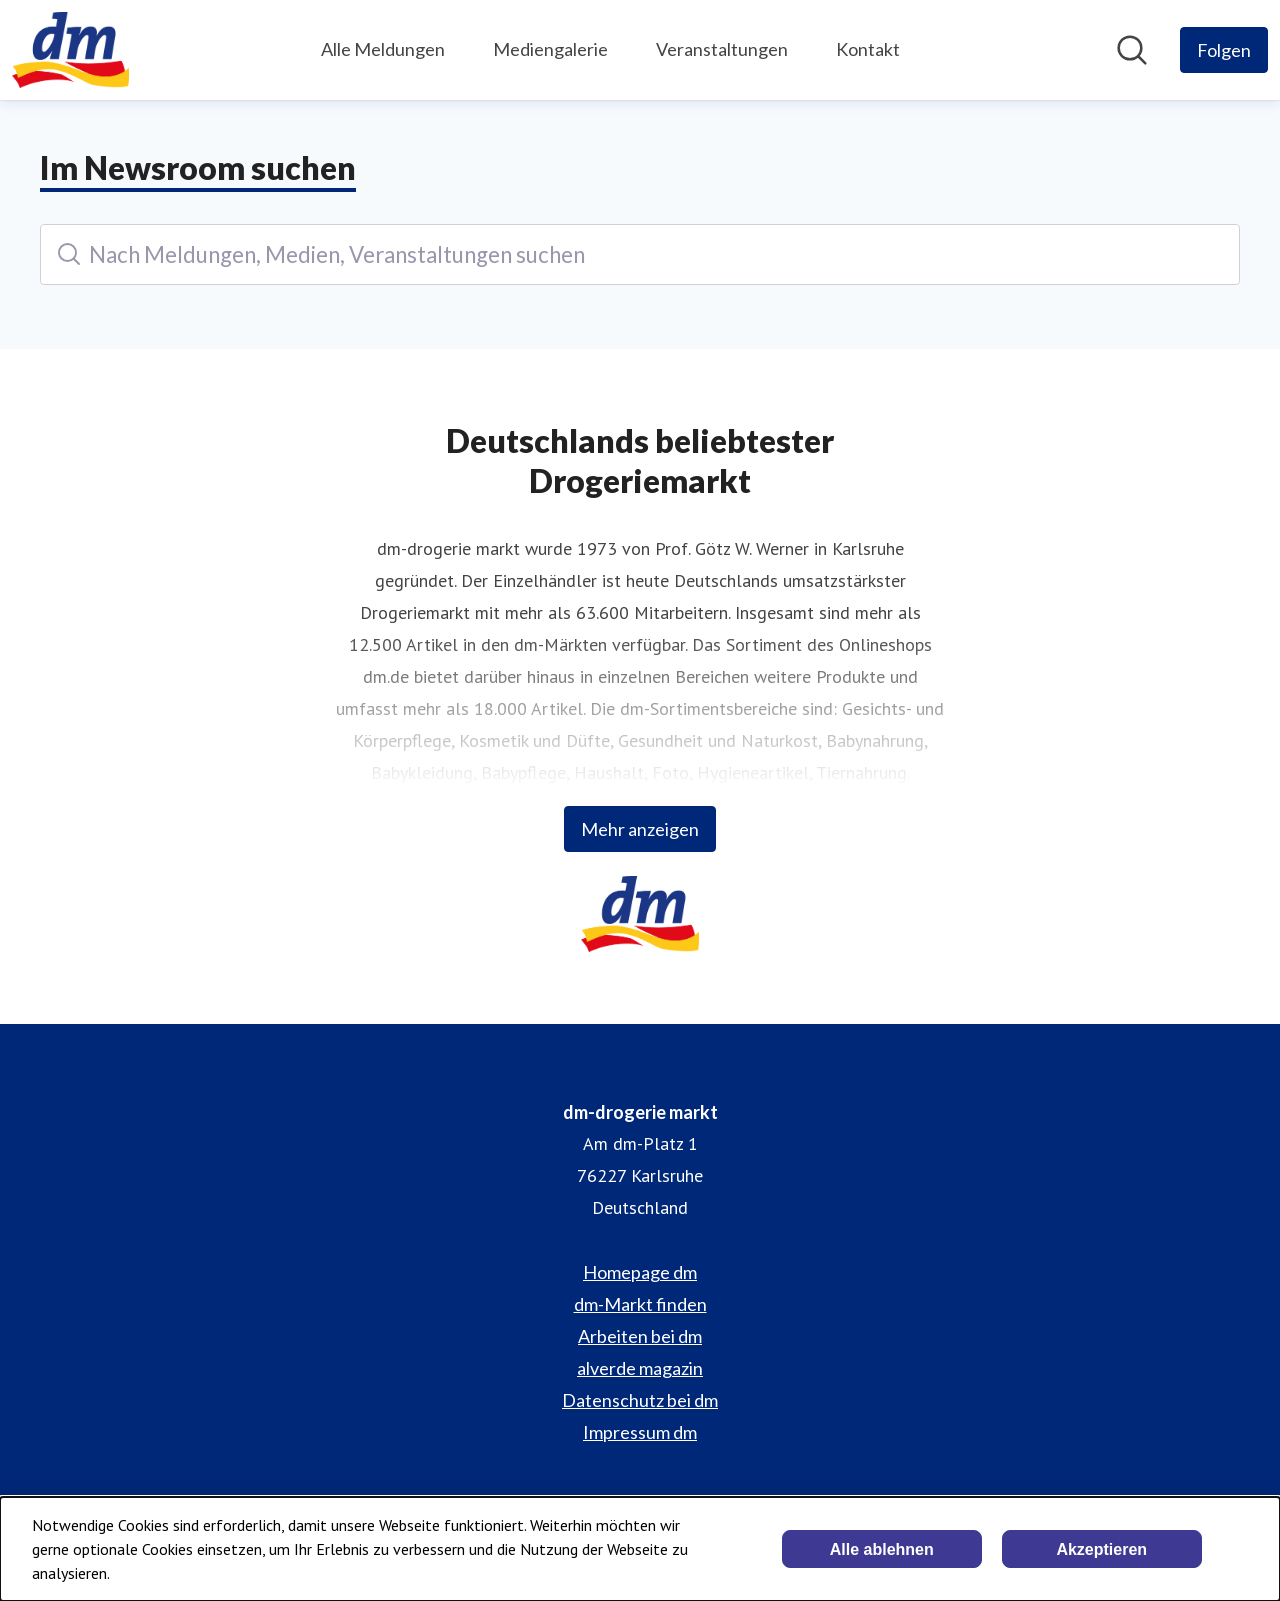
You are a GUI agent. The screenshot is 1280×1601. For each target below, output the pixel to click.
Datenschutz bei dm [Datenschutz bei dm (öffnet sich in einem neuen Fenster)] (640, 1400)
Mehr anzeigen (640, 829)
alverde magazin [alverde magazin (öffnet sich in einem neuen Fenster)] (640, 1368)
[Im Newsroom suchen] (1132, 50)
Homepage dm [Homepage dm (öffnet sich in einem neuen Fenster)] (640, 1272)
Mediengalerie (550, 49)
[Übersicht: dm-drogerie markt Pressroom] (70, 50)
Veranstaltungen (722, 49)
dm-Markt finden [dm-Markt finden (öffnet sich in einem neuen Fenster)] (640, 1304)
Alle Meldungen (383, 49)
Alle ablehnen (882, 1549)
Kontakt (868, 49)
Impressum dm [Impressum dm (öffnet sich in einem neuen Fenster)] (640, 1432)
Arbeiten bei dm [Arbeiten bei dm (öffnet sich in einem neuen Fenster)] (640, 1336)
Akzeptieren (1101, 1549)
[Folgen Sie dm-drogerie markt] (1224, 50)
